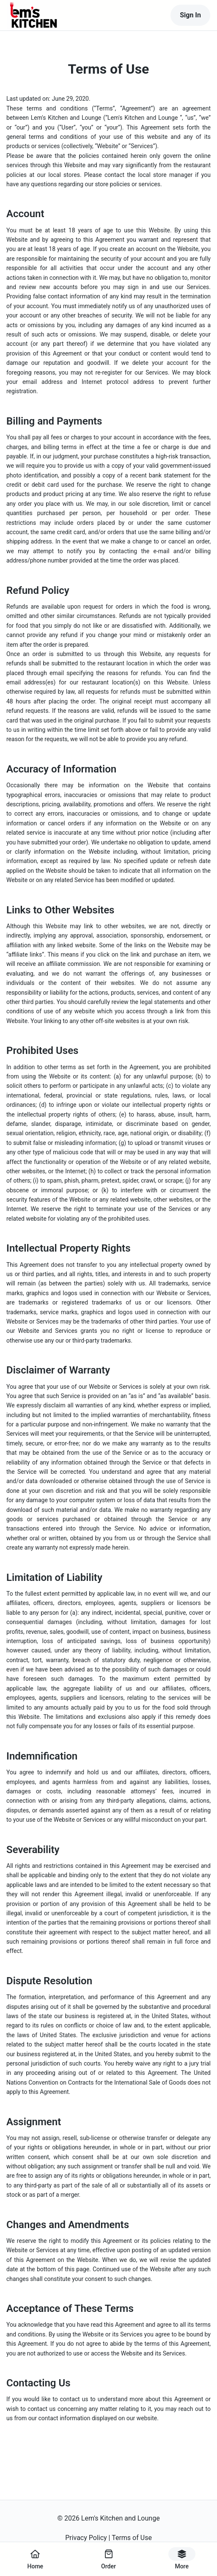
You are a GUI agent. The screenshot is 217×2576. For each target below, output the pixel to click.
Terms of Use (132, 2538)
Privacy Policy (86, 2538)
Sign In (190, 15)
